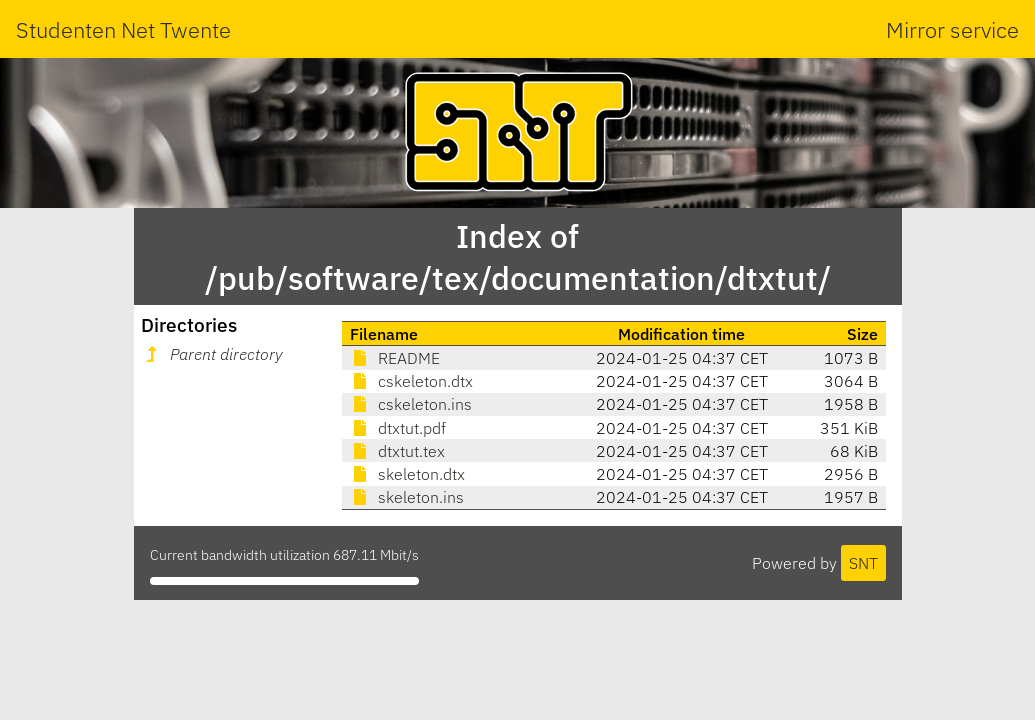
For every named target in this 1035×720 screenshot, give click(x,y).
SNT (863, 563)
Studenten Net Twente (123, 29)
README (395, 358)
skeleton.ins (407, 497)
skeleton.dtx (407, 474)
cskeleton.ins (411, 404)
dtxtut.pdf (398, 428)
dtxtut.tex (397, 451)
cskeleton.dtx (411, 381)
